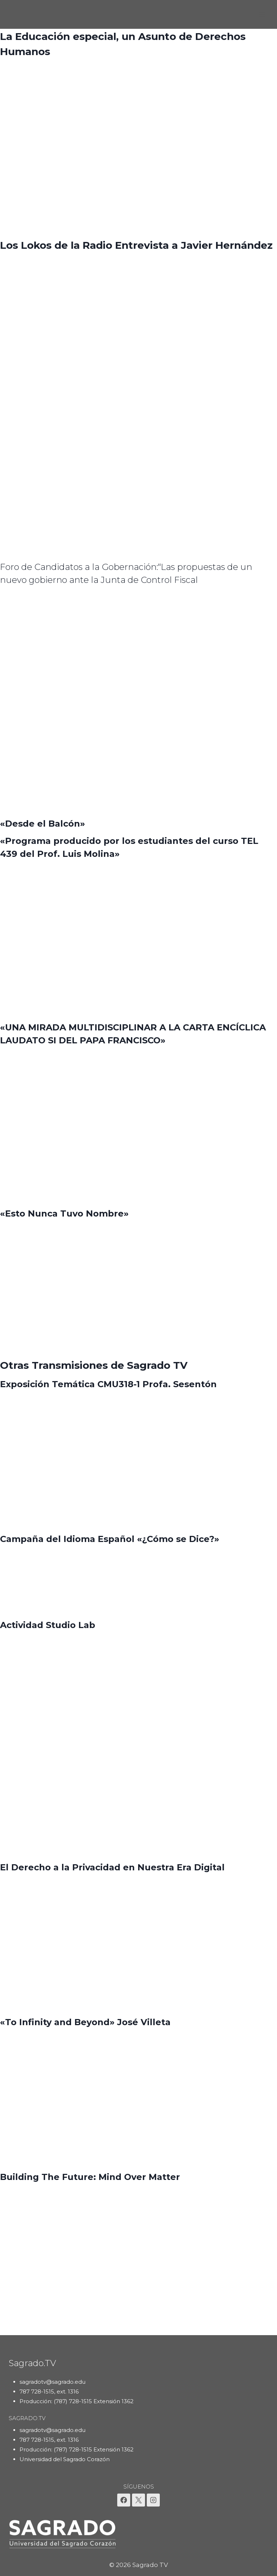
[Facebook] (123, 2500)
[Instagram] (153, 2500)
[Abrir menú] (261, 14)
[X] (138, 2500)
